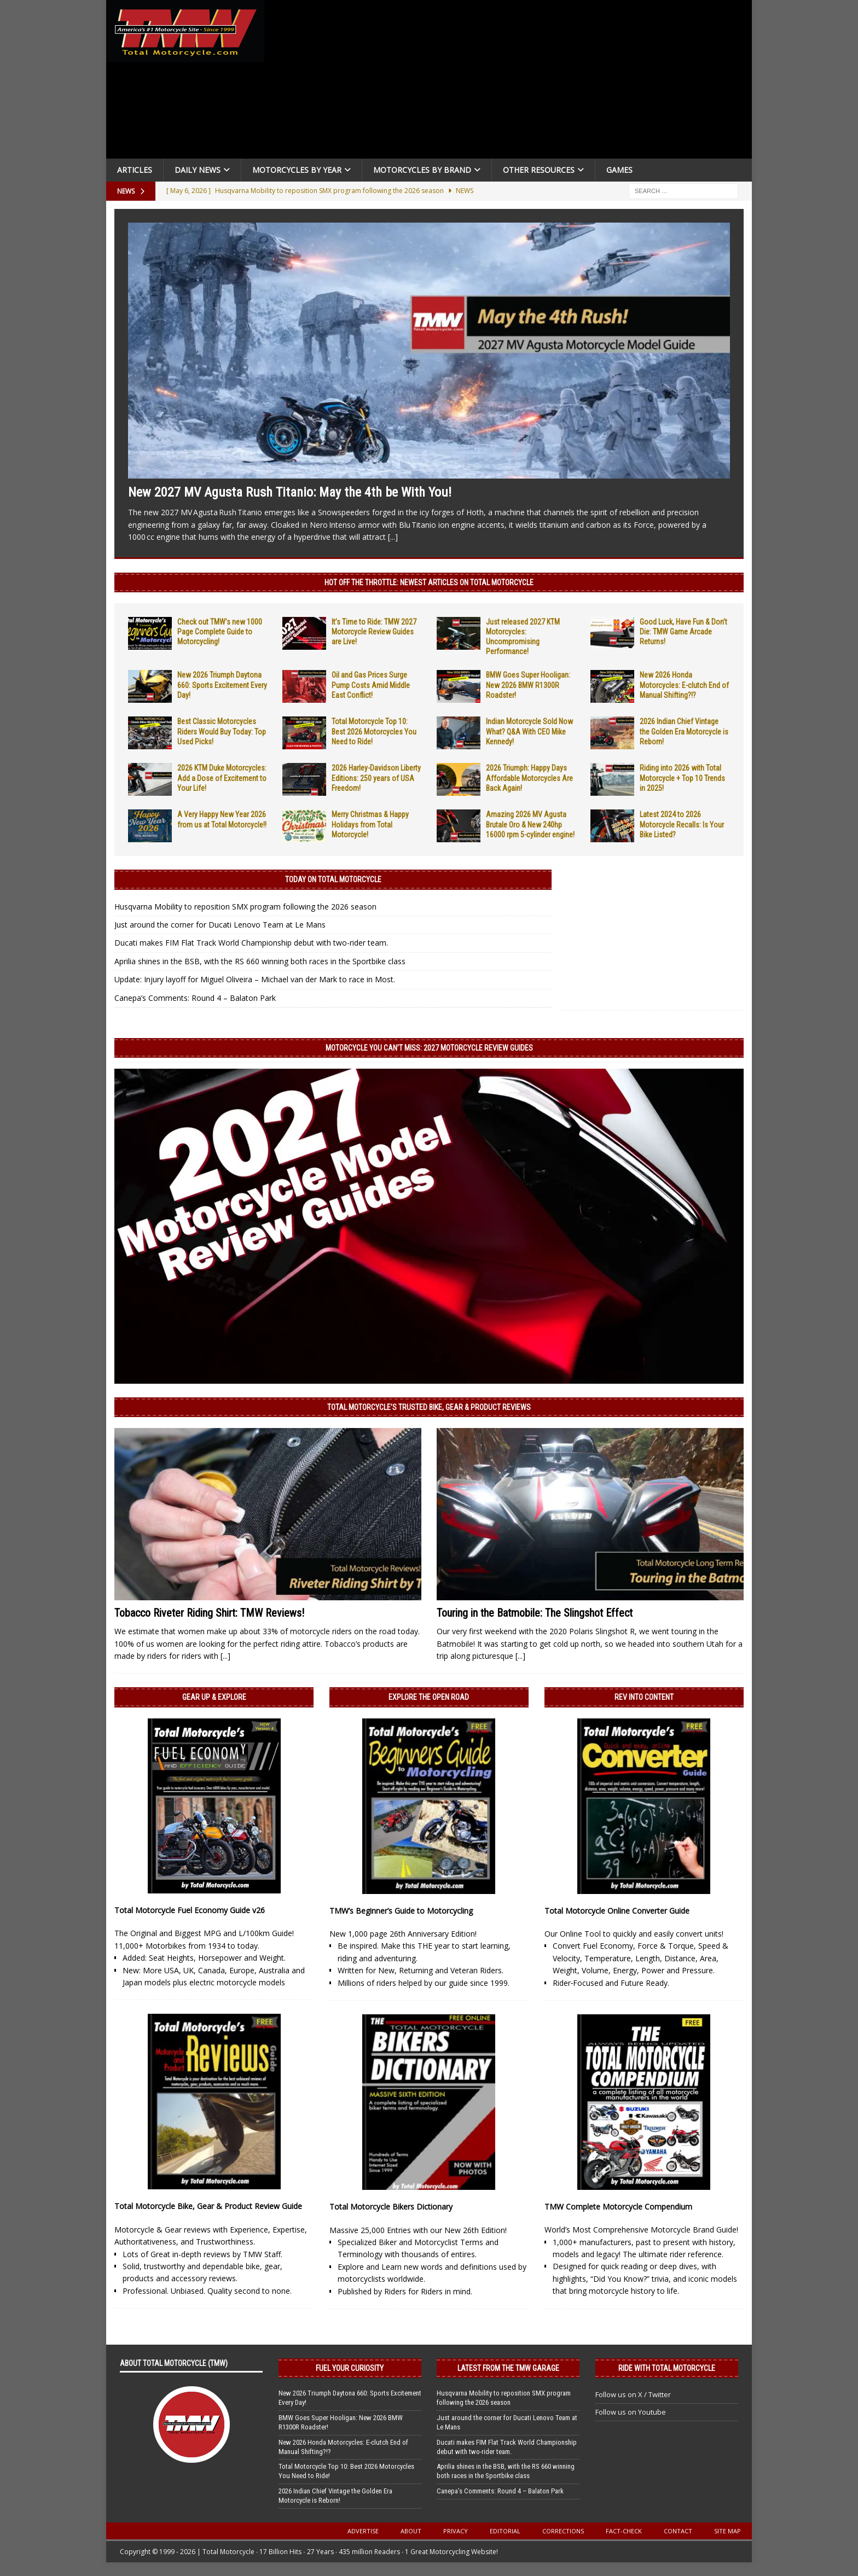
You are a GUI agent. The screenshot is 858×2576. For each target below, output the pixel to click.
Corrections (563, 2531)
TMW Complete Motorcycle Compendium (618, 2206)
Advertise (363, 2531)
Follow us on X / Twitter (633, 2394)
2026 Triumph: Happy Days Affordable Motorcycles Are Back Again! (529, 778)
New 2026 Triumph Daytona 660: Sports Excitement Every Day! (222, 685)
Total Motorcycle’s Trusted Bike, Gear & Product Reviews (429, 1407)
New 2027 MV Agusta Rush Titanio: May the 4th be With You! (289, 492)
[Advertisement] (512, 82)
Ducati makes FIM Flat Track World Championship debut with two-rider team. (251, 942)
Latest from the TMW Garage (508, 2368)
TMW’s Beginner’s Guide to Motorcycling (401, 1910)
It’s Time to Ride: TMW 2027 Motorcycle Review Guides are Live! (374, 631)
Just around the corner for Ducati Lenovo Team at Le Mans (220, 924)
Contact (678, 2531)
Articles (134, 170)
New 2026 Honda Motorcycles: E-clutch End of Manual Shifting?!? (684, 685)
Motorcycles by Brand (422, 170)
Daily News (198, 170)
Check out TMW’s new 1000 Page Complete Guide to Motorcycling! (219, 631)
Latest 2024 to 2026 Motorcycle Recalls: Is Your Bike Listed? (682, 824)
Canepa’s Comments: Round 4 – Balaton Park (195, 998)
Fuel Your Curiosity (350, 2368)
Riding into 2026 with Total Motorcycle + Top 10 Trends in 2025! (682, 778)
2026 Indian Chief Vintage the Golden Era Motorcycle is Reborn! (684, 731)
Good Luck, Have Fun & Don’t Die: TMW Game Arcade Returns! (683, 631)
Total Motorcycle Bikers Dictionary (391, 2206)
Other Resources (539, 170)
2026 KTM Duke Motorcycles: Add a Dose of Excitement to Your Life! (221, 778)
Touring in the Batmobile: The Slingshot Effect (535, 1612)
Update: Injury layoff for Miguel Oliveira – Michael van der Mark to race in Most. (254, 979)
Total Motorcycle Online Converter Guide (616, 1910)
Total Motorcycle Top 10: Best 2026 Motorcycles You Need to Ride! (374, 731)
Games (619, 170)
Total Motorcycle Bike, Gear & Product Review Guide (208, 2206)
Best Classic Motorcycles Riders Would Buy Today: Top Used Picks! (221, 731)
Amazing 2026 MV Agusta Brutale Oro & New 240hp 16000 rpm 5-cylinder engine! (530, 824)
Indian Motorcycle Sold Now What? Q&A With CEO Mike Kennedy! (529, 731)
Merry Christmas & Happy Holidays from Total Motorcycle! (370, 824)
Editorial (505, 2531)
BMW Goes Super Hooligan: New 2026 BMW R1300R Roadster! (528, 685)
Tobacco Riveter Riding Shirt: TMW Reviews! (209, 1612)
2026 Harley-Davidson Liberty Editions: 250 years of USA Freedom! (376, 778)
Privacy (455, 2531)
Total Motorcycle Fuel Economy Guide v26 (189, 1910)
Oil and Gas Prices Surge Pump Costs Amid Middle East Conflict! (371, 685)
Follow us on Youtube (630, 2412)
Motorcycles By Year (296, 170)
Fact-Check (624, 2531)
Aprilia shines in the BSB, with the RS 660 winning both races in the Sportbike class (259, 961)
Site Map (727, 2531)
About (411, 2531)
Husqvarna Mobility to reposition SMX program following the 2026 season (245, 906)
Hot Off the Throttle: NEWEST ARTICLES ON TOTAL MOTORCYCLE (429, 582)
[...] (393, 537)
